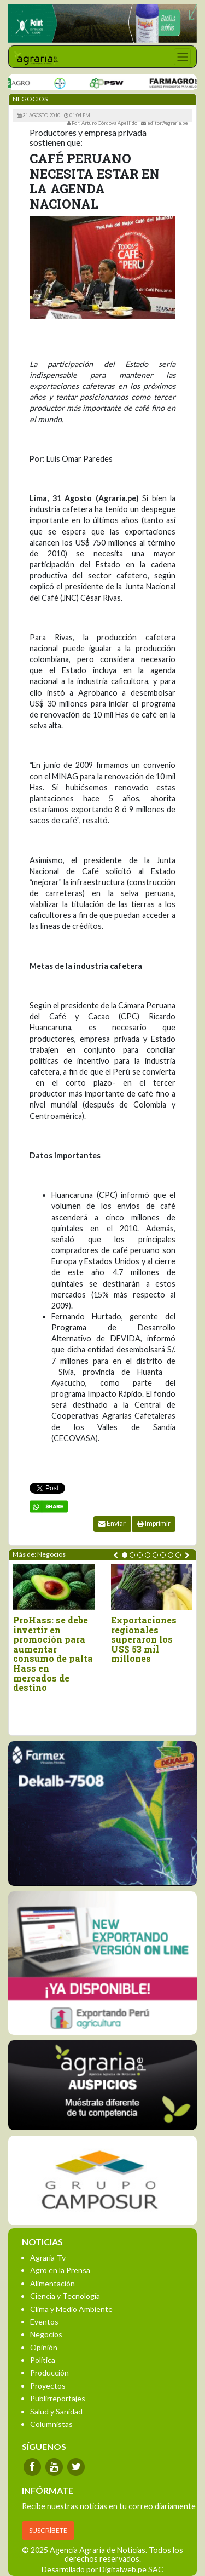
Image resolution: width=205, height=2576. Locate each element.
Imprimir (154, 1523)
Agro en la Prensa (60, 2270)
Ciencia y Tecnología (65, 2295)
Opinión (43, 2347)
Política (42, 2360)
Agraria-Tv (48, 2257)
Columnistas (51, 2424)
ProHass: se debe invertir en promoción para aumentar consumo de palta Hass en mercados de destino (53, 1654)
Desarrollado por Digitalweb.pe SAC (102, 2569)
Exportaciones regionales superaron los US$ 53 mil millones (144, 1639)
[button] (124, 1555)
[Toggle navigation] (182, 56)
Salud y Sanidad (56, 2411)
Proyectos (48, 2385)
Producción (49, 2372)
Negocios (46, 2334)
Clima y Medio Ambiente (71, 2309)
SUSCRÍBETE (48, 2530)
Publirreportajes (57, 2398)
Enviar (112, 1523)
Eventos (44, 2321)
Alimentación (52, 2283)
